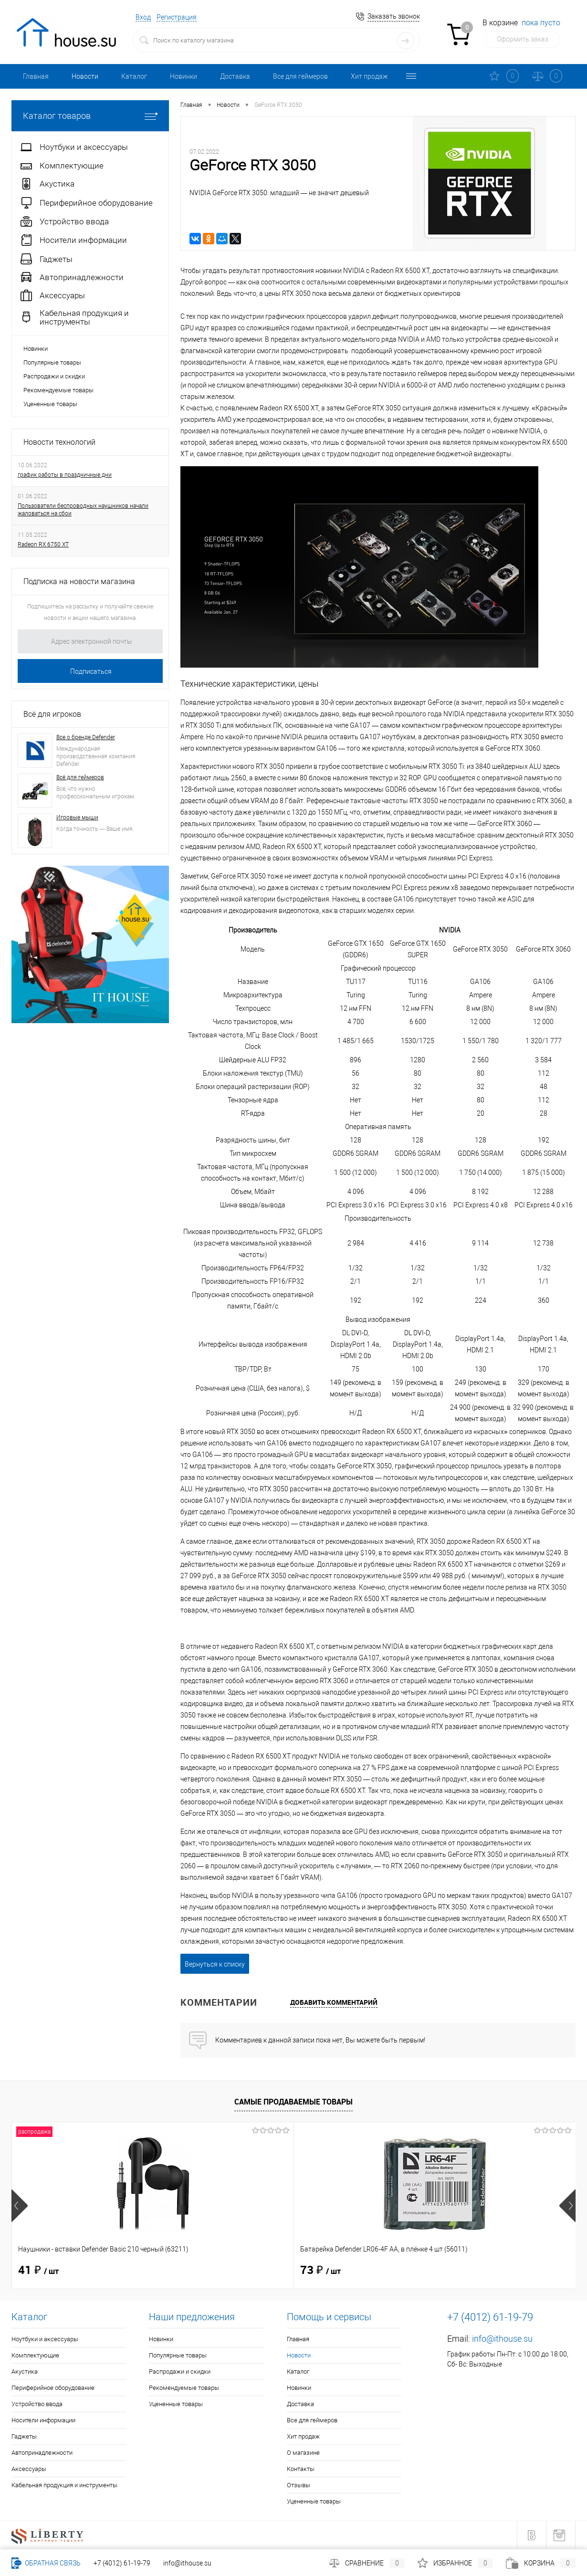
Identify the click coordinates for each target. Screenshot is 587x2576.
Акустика (24, 2371)
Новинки (183, 76)
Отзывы (298, 2485)
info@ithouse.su (502, 2339)
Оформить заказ (522, 39)
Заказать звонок (393, 16)
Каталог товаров (90, 115)
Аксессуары (28, 2468)
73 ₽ (179, 2270)
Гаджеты (24, 2436)
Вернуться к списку (215, 1964)
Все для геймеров (300, 76)
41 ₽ (38, 2270)
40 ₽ (320, 2270)
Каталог (134, 76)
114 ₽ (465, 2270)
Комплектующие (35, 2355)
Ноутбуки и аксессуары (44, 2339)
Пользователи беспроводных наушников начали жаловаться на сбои (83, 510)
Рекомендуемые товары (58, 390)
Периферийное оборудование (52, 2387)
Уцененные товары (50, 404)
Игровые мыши (77, 817)
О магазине (303, 2452)
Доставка (235, 76)
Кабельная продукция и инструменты (64, 2485)
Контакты (300, 2468)
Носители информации (43, 2420)
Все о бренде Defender (85, 737)
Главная (36, 76)
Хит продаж (369, 76)
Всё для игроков (52, 714)
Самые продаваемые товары (293, 2101)
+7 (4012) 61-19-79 (122, 2563)
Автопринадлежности (42, 2452)
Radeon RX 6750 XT (43, 544)
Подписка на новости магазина (79, 581)
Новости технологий (59, 442)
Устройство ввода (37, 2404)
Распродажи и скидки (54, 376)
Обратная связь (46, 2563)
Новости (85, 76)
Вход (143, 17)
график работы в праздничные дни (65, 474)
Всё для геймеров (80, 777)
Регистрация (177, 17)
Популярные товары (52, 362)
